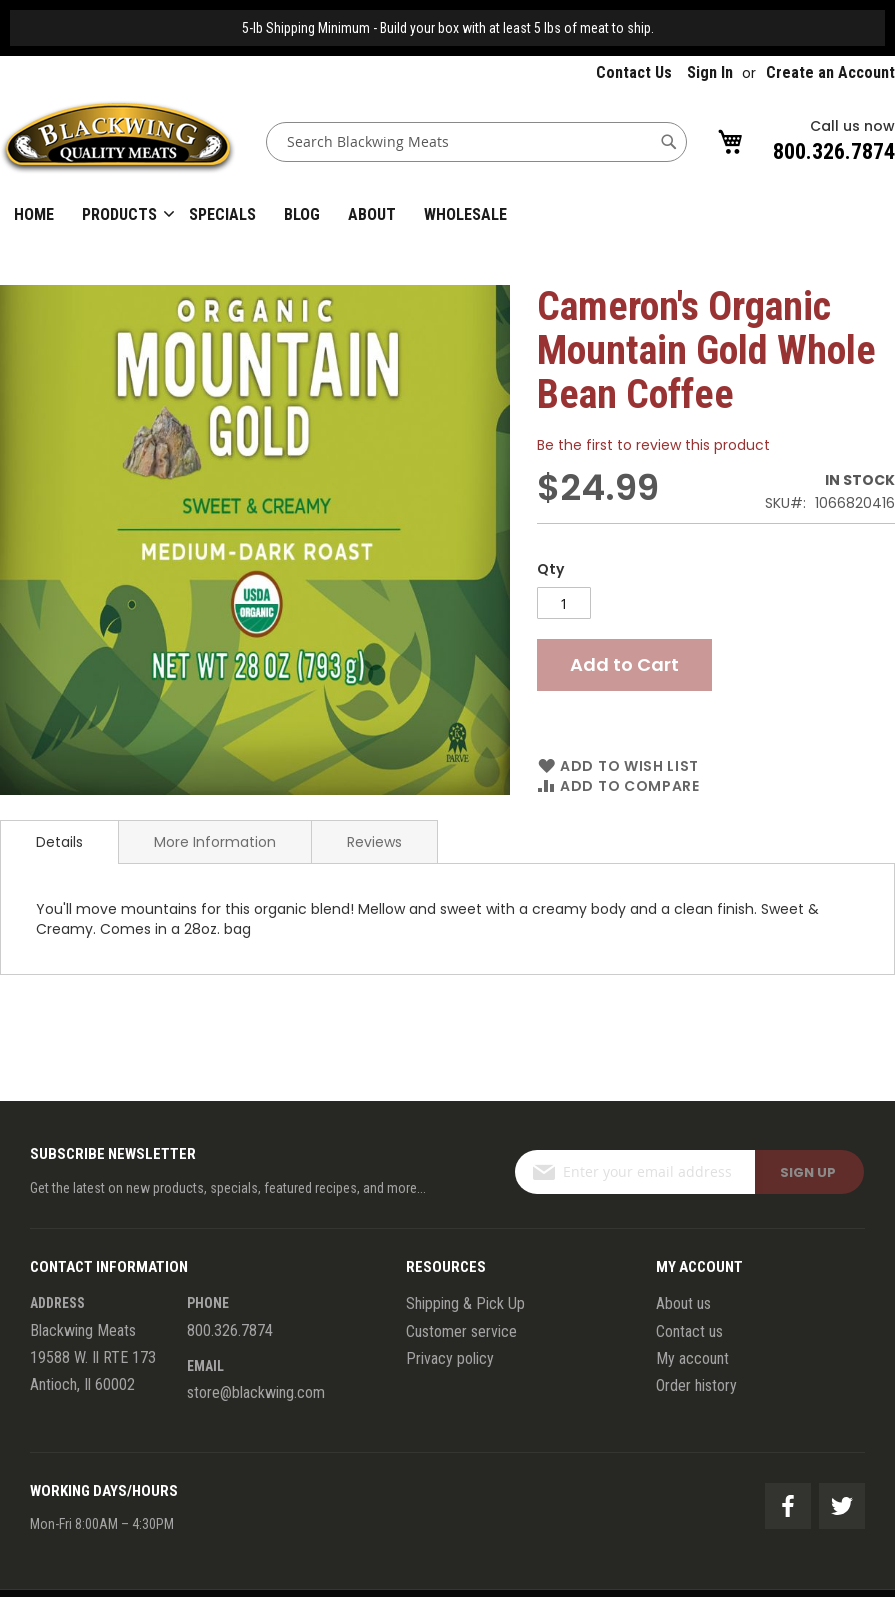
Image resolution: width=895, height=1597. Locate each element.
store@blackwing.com (256, 1392)
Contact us (689, 1331)
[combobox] (476, 142)
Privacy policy (450, 1358)
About (372, 214)
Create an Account (830, 72)
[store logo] (118, 141)
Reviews (374, 842)
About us (683, 1303)
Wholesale (465, 214)
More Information (215, 842)
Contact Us (634, 72)
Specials (222, 214)
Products (119, 214)
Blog (302, 214)
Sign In (710, 72)
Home (34, 214)
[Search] (669, 142)
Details (59, 842)
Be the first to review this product (653, 445)
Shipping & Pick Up (465, 1303)
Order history (696, 1385)
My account (692, 1358)
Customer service (461, 1331)
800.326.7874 (834, 151)
